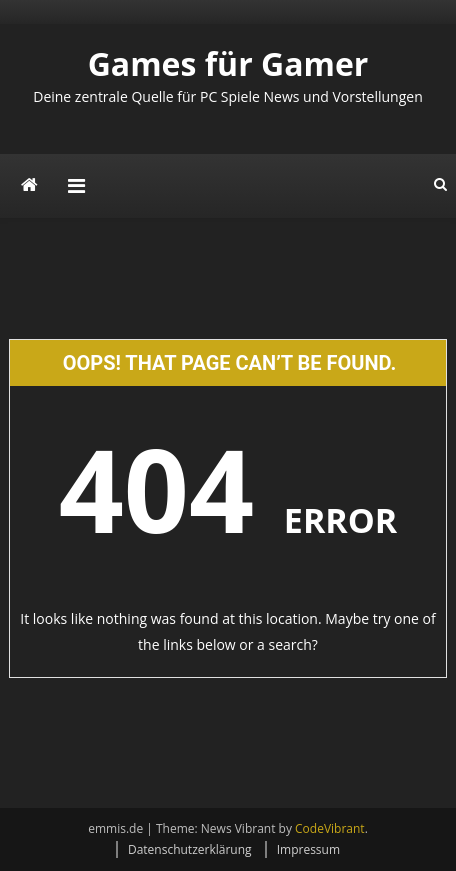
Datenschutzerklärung (190, 849)
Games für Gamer (228, 63)
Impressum (308, 849)
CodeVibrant (330, 828)
